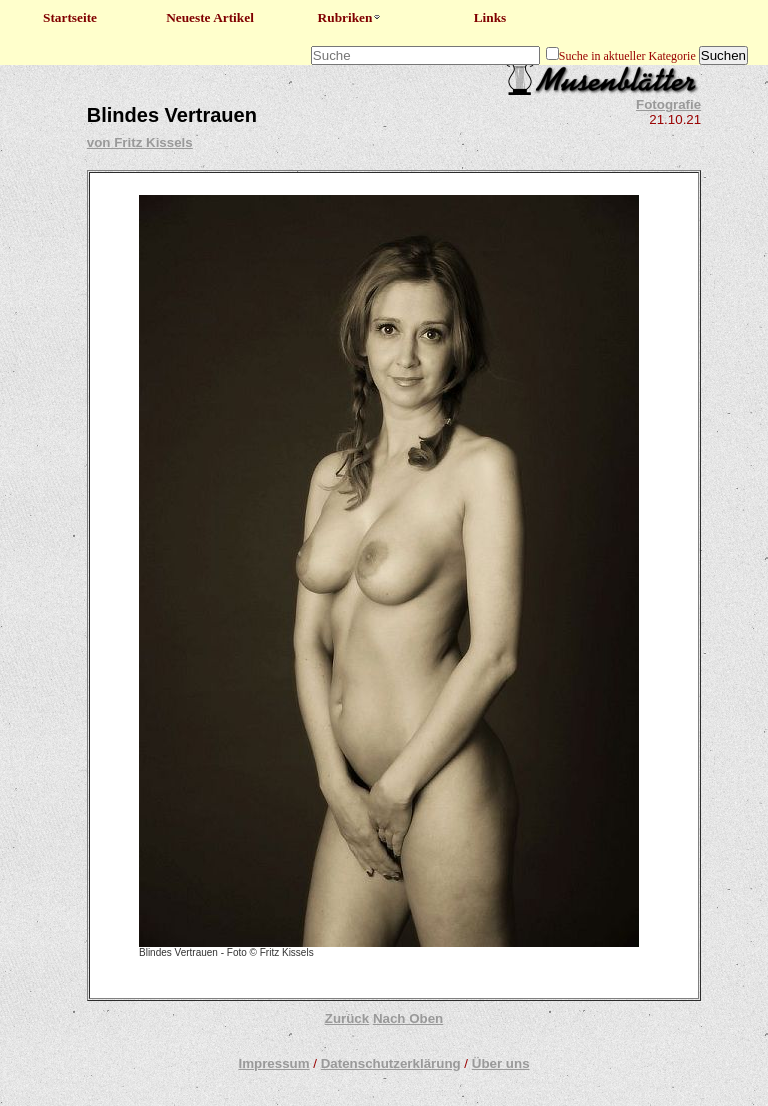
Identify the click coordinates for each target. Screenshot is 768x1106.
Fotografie (668, 104)
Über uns (501, 1063)
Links (490, 17)
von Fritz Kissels (140, 142)
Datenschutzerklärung (391, 1063)
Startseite (70, 17)
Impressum (273, 1063)
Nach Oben (408, 1018)
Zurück (347, 1018)
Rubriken (350, 17)
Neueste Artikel (210, 17)
